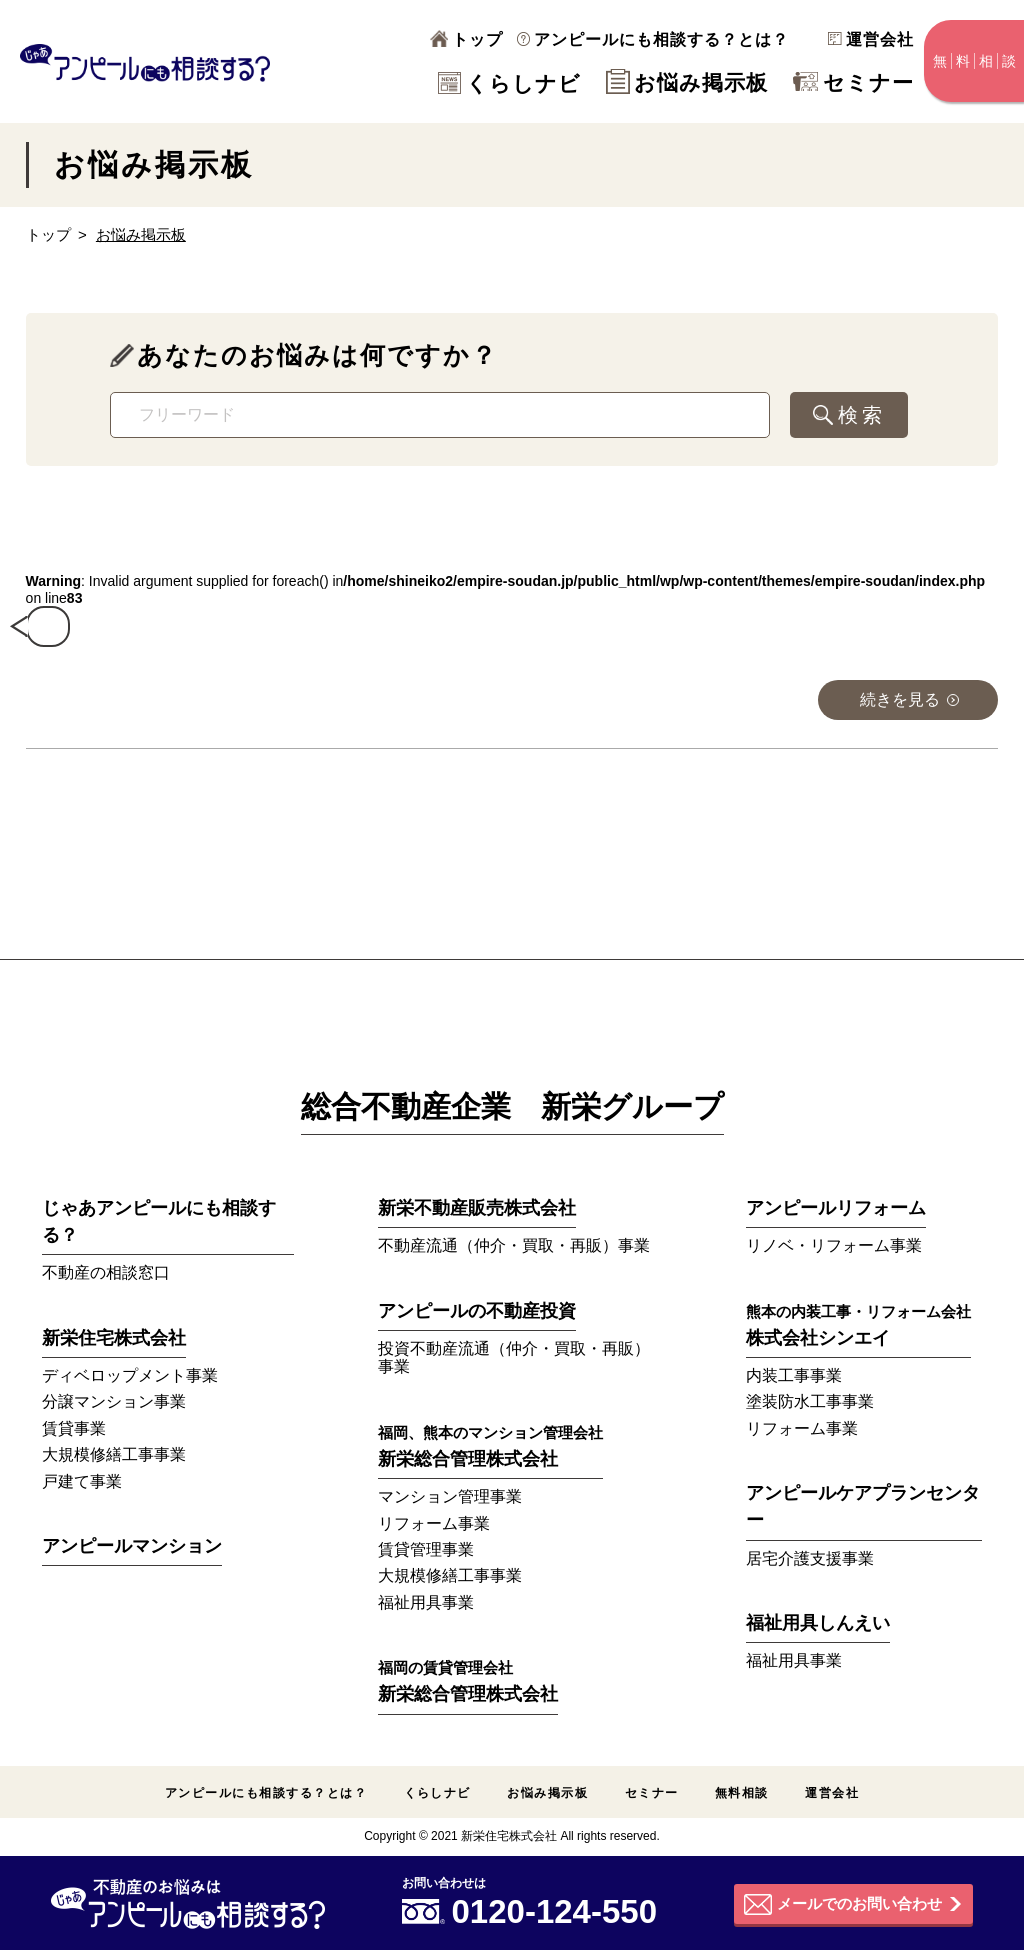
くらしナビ (509, 83)
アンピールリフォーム (836, 1208)
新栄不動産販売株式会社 (477, 1208)
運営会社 (871, 39)
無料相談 (742, 1793)
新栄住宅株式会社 (114, 1338)
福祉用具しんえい (818, 1623)
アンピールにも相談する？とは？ (653, 39)
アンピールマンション (132, 1546)
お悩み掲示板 (687, 82)
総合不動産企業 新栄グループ (512, 1106)
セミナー (853, 82)
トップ (466, 39)
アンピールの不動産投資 (477, 1311)
